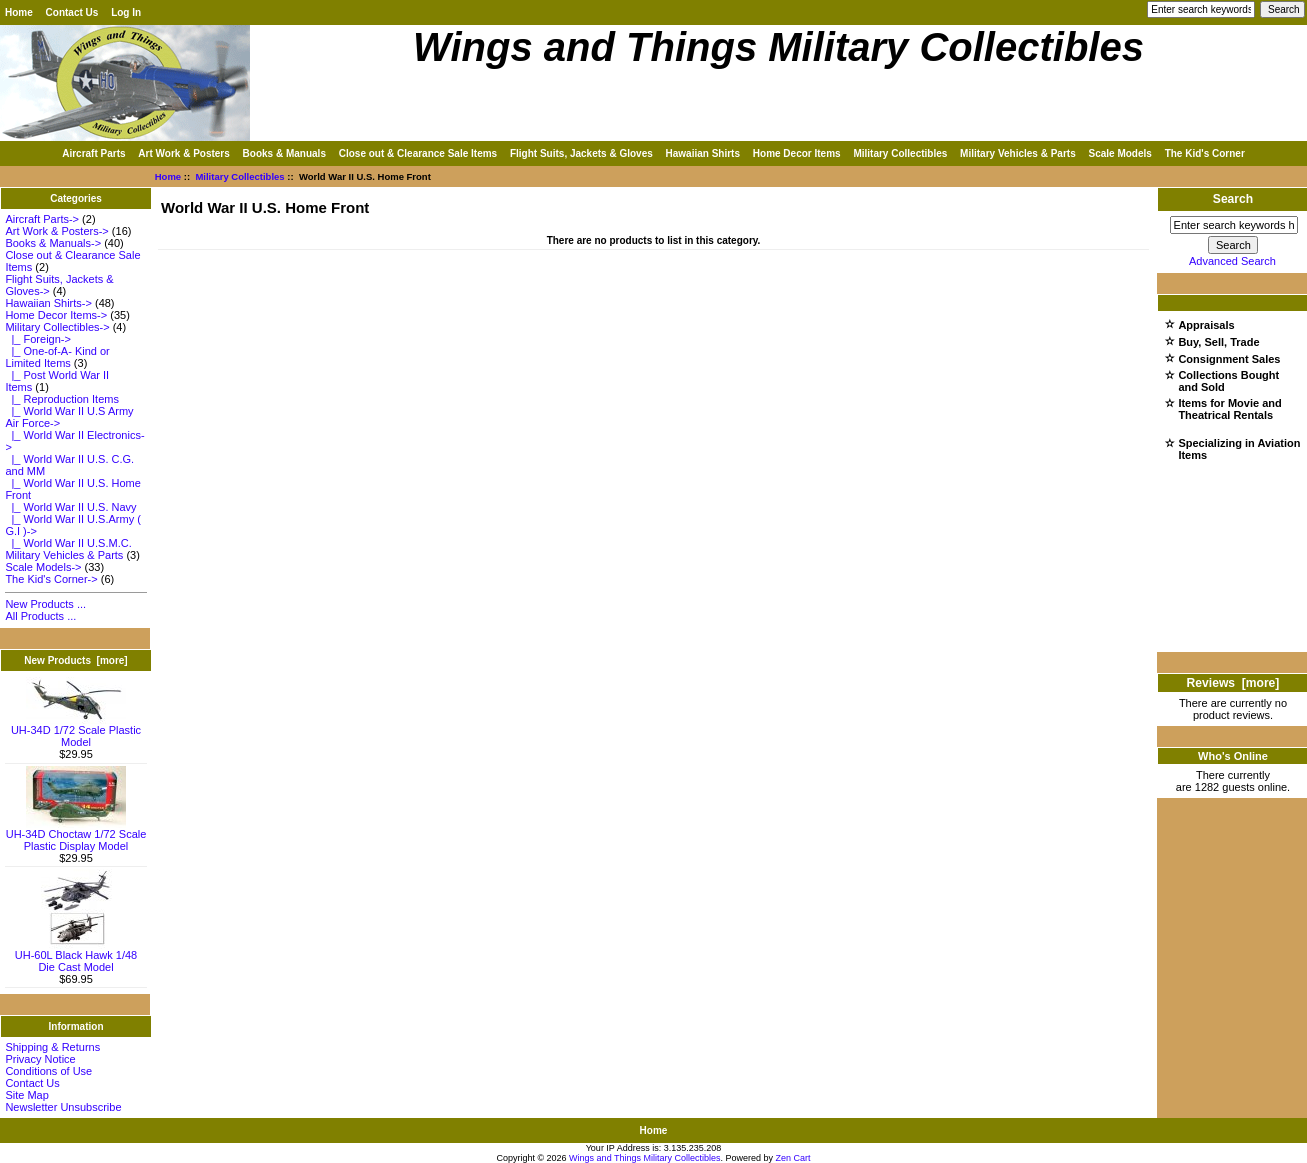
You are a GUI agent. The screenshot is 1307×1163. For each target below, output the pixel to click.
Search (1233, 199)
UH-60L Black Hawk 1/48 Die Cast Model (76, 956)
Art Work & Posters (184, 153)
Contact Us (72, 12)
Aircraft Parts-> (42, 219)
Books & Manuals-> (53, 243)
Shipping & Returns (52, 1047)
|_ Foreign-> (38, 339)
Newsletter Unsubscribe (63, 1107)
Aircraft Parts (93, 153)
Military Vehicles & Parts (1018, 153)
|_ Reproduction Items (62, 399)
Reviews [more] (1233, 683)
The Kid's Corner (1205, 153)
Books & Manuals (284, 153)
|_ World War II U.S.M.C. (68, 543)
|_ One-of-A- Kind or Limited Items (57, 357)
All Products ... (40, 616)
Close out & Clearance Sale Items (418, 153)
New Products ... (45, 604)
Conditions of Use (48, 1071)
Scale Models (1120, 153)
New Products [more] (75, 660)
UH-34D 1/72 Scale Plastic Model (76, 731)
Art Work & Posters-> (56, 231)
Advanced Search (1232, 261)
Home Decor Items (797, 153)
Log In (126, 12)
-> (57, 327)
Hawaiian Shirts (703, 153)
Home (19, 12)
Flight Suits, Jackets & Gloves (581, 153)
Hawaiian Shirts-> (48, 303)
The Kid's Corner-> (51, 579)
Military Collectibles (239, 176)
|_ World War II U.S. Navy (70, 507)
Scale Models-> (43, 567)
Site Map (26, 1095)
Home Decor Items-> (56, 315)
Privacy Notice (40, 1059)
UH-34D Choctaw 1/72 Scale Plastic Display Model (76, 835)
